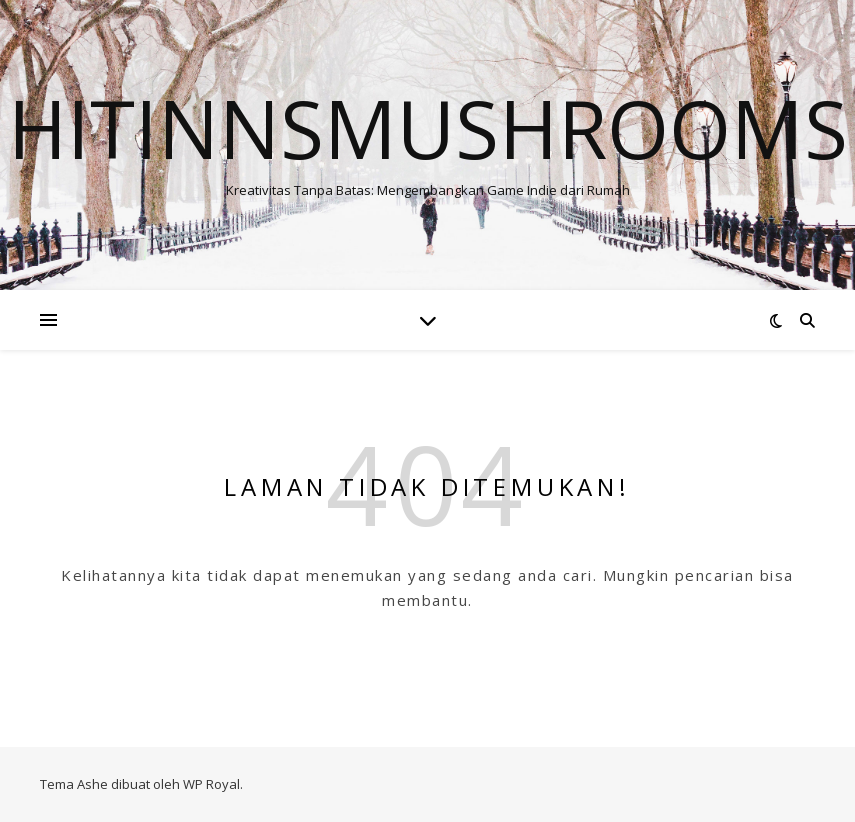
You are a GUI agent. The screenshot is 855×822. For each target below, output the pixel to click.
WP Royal (211, 784)
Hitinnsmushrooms (428, 128)
